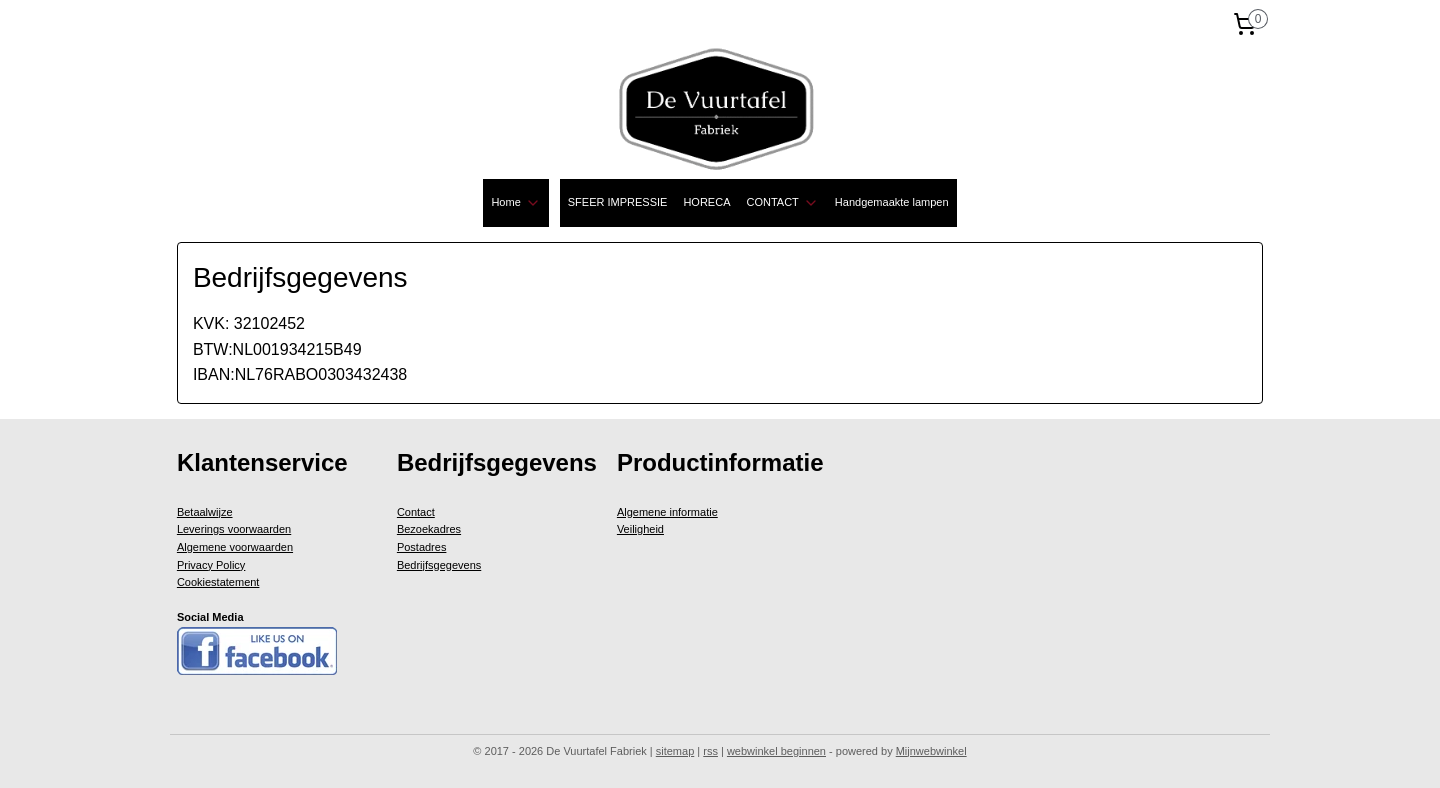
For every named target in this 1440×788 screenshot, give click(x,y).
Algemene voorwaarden (235, 547)
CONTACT (782, 203)
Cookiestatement (218, 582)
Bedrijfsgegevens (439, 565)
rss (710, 751)
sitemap (675, 751)
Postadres (422, 547)
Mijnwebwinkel (931, 751)
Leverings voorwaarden (234, 529)
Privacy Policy (211, 565)
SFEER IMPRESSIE (618, 202)
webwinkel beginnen (776, 751)
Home (515, 203)
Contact (416, 512)
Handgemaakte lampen (892, 202)
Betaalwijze (205, 512)
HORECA (706, 202)
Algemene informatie (667, 512)
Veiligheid (640, 529)
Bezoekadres (429, 529)
